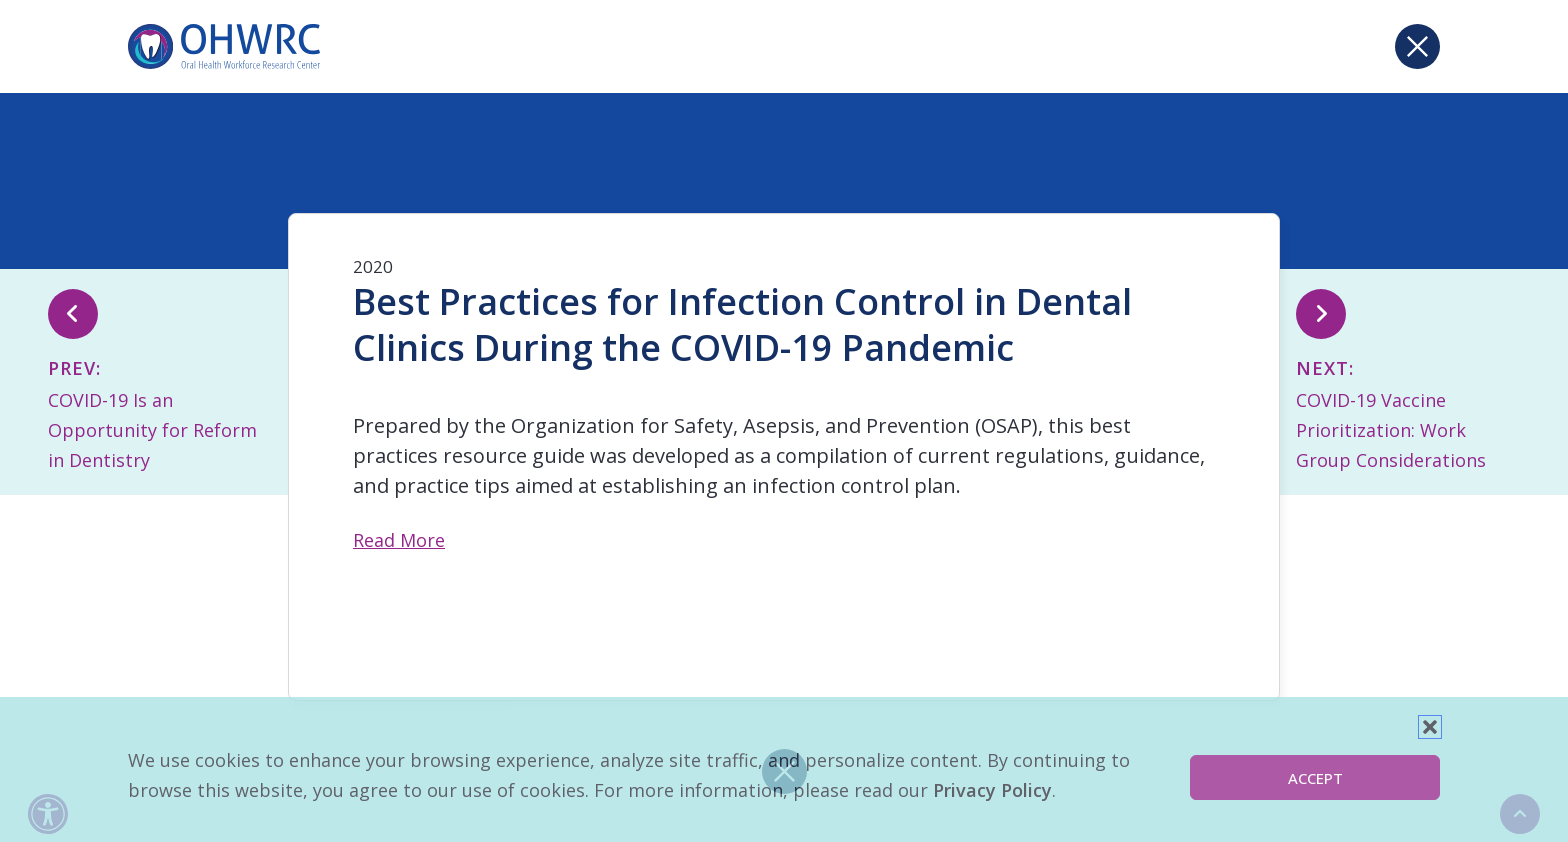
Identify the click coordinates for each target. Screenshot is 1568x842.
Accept (1315, 778)
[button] (1430, 727)
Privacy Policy (992, 790)
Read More (399, 540)
